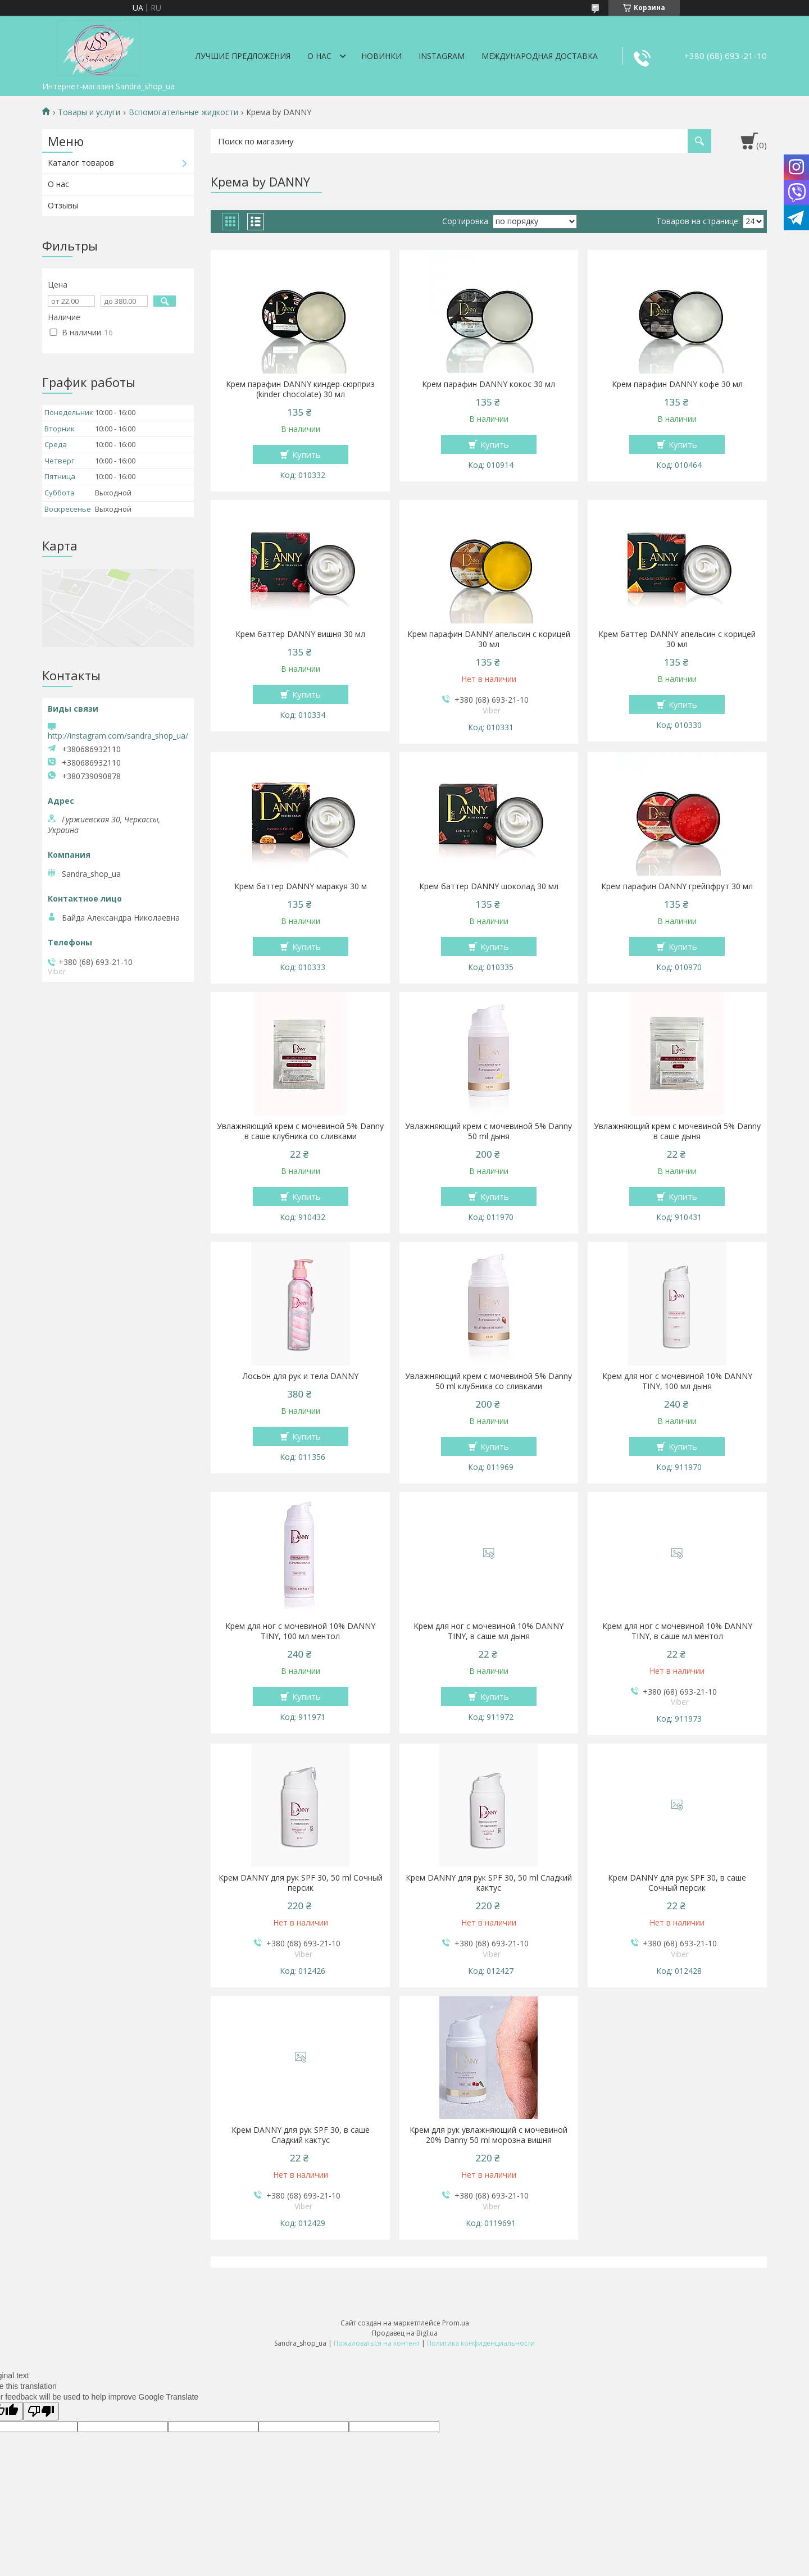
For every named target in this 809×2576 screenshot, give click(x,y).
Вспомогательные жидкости (183, 112)
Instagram (442, 56)
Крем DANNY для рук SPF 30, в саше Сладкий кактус (300, 2135)
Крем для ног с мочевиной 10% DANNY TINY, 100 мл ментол (300, 1631)
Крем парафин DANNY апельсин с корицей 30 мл (488, 639)
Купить (306, 454)
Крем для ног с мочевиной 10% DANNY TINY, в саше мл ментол (677, 1631)
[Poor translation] (41, 2411)
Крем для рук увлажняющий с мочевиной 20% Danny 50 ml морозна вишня (488, 2135)
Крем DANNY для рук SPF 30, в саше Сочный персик (677, 1883)
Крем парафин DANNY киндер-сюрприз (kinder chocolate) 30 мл (300, 389)
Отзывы (63, 205)
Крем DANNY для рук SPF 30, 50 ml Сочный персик (301, 1883)
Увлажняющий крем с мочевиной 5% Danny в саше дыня (677, 1131)
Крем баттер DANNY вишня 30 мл (300, 634)
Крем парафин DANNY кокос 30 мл (488, 384)
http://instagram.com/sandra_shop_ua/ (118, 735)
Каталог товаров (81, 162)
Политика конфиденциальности (481, 2343)
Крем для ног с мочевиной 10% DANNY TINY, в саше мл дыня (488, 1631)
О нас (319, 56)
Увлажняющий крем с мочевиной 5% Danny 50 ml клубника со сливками (488, 1381)
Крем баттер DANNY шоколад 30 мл (488, 886)
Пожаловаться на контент (377, 2343)
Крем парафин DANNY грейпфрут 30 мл (677, 886)
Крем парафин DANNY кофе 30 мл (677, 384)
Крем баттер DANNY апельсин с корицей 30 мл (677, 639)
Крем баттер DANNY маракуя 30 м (300, 886)
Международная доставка (539, 56)
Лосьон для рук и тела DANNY (300, 1376)
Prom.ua (455, 2323)
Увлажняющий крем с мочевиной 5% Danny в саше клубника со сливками (300, 1131)
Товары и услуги (89, 112)
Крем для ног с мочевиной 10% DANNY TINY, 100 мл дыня (677, 1381)
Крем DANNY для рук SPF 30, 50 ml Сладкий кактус (489, 1883)
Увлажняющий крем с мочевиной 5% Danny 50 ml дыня (488, 1131)
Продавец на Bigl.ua (405, 2333)
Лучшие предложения (243, 56)
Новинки (381, 56)
